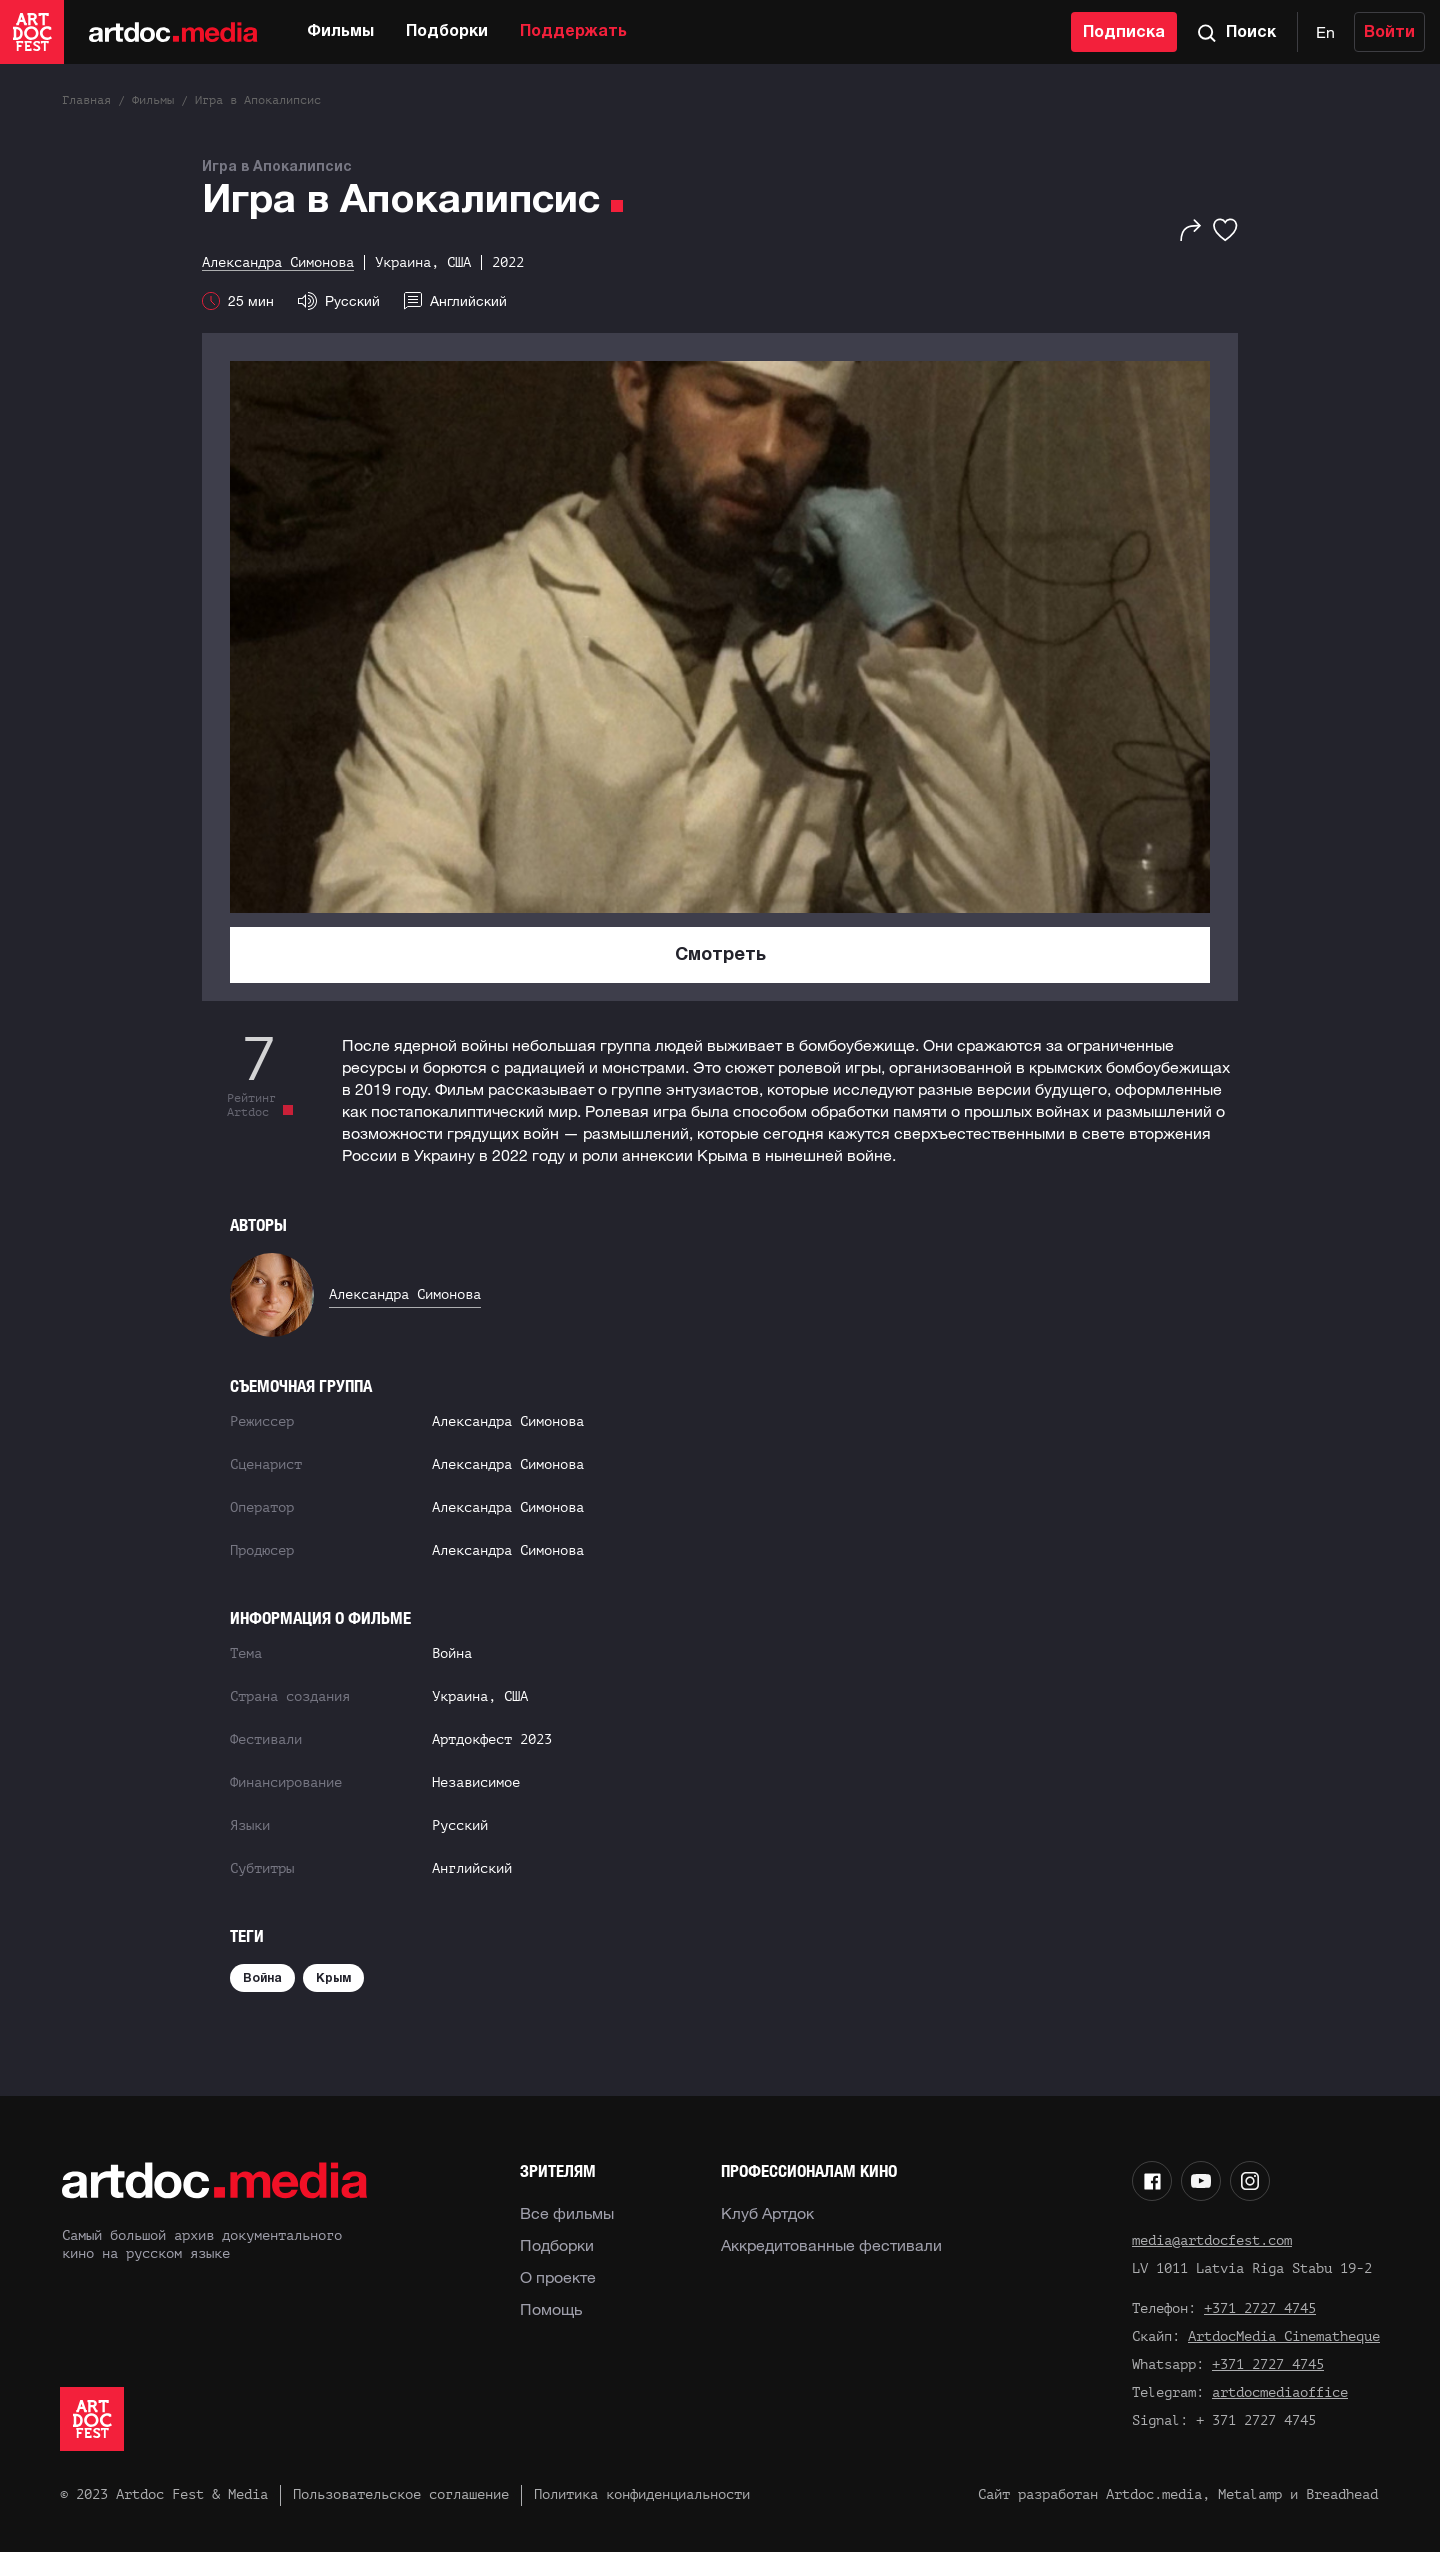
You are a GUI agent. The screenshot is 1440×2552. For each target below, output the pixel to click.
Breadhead (1342, 2494)
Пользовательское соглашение (401, 2494)
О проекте (558, 2277)
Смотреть (720, 955)
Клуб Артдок (767, 2213)
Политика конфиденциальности (642, 2494)
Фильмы (340, 32)
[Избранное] (1225, 230)
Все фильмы (567, 2213)
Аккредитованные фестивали (831, 2245)
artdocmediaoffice (1280, 2392)
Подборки (447, 32)
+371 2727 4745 (1260, 2308)
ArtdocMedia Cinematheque (1284, 2336)
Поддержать (573, 32)
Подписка (1124, 33)
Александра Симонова (405, 1294)
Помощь (551, 2309)
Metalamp (1250, 2494)
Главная (86, 100)
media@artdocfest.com (1212, 2240)
